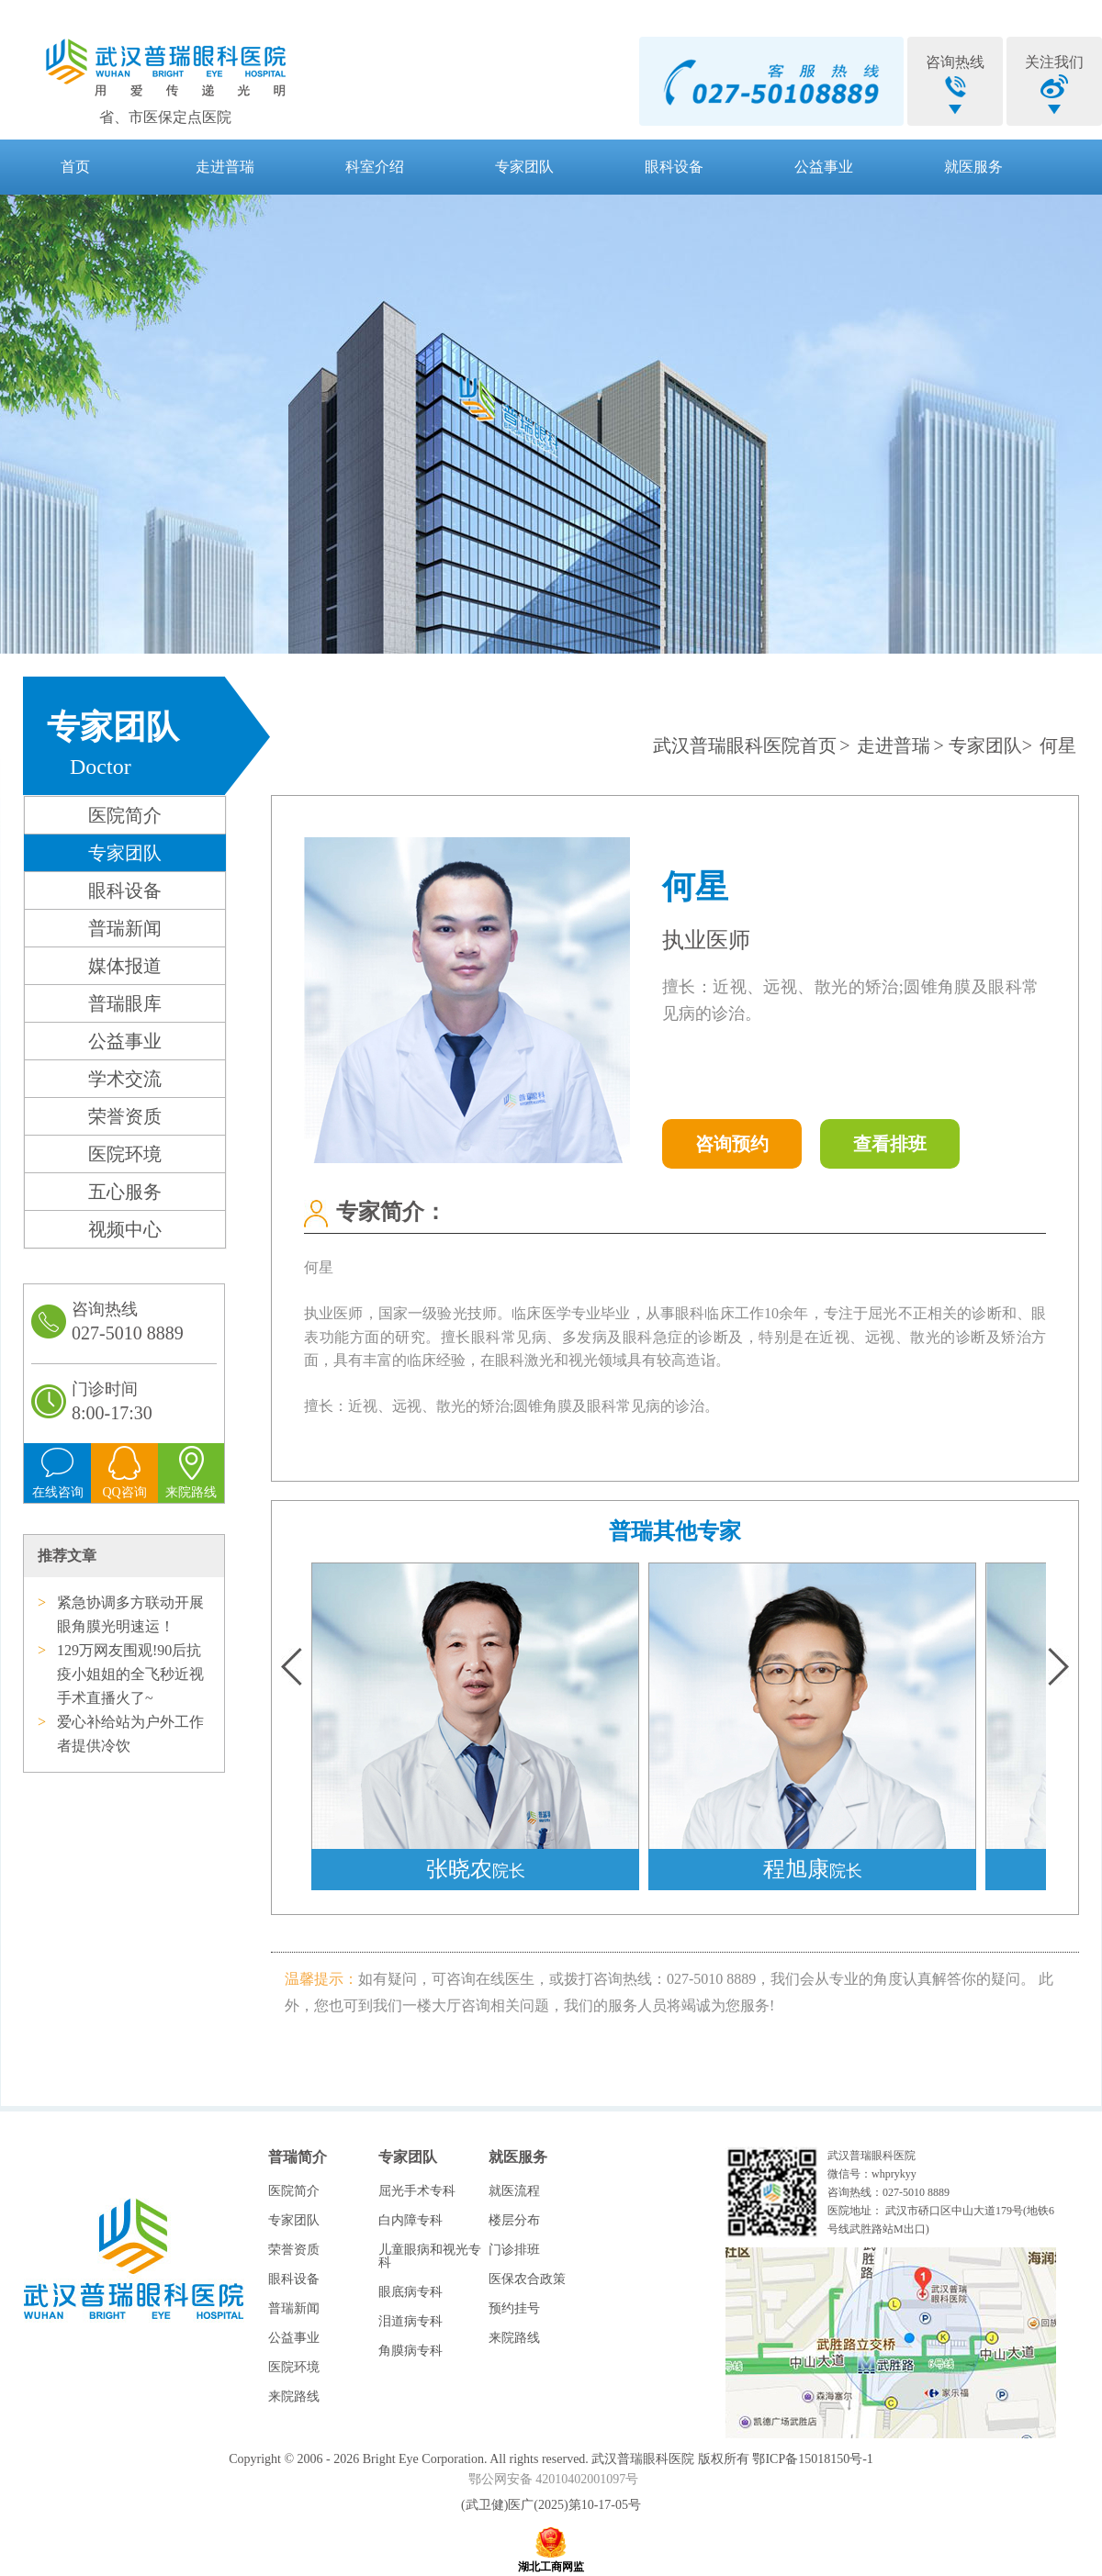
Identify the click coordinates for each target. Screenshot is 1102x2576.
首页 (75, 166)
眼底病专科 (410, 2292)
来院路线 (294, 2396)
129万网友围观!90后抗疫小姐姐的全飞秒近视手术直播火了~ (130, 1674)
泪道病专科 (410, 2321)
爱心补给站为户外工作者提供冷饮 (130, 1733)
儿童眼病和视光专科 (429, 2256)
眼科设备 (674, 166)
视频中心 (125, 1229)
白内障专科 (410, 2220)
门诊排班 (514, 2250)
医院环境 (125, 1154)
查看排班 (890, 1144)
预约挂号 (514, 2308)
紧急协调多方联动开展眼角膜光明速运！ (130, 1614)
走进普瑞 (225, 166)
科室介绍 (374, 166)
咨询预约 (732, 1144)
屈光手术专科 (416, 2191)
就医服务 (973, 166)
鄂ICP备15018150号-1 (812, 2459)
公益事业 (823, 166)
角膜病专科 (410, 2351)
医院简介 (125, 815)
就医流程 (514, 2191)
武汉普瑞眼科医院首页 (745, 745)
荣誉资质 (125, 1116)
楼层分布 (514, 2220)
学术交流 (125, 1079)
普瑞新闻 (125, 928)
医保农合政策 (527, 2279)
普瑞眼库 (125, 1003)
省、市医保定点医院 (165, 117)
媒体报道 (125, 966)
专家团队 (524, 166)
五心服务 (125, 1192)
